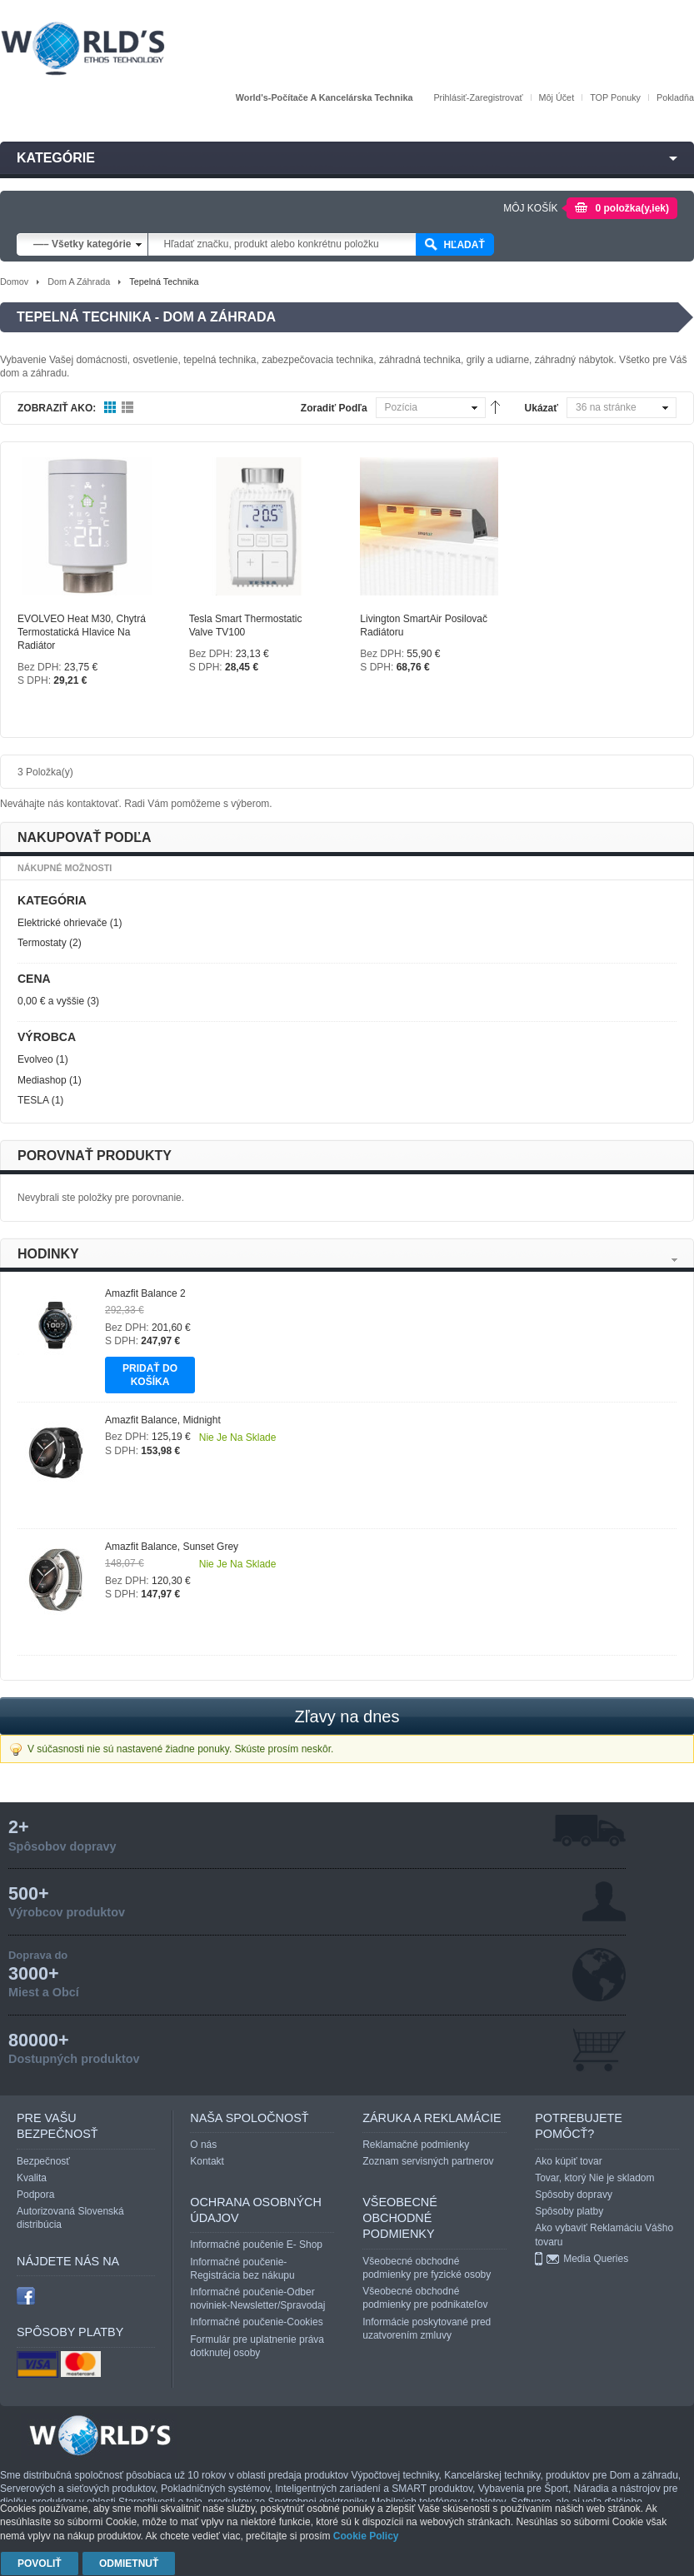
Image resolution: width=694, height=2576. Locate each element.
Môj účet (557, 97)
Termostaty (42, 943)
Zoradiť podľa (334, 408)
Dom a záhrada (78, 281)
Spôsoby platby (569, 2211)
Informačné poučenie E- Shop (256, 2244)
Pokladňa (675, 97)
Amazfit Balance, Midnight (163, 1420)
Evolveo (35, 1059)
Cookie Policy (366, 2536)
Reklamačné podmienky (415, 2144)
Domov (14, 281)
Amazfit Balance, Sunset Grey (171, 1546)
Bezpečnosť (43, 2161)
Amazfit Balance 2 (145, 1293)
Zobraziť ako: (56, 408)
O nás (203, 2144)
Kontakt (207, 2161)
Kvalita (32, 2178)
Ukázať (541, 408)
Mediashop (42, 1080)
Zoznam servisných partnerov (427, 2161)
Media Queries (595, 2259)
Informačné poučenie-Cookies (256, 2322)
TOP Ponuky (615, 97)
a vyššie (50, 1001)
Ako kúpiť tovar (568, 2161)
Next (674, 1260)
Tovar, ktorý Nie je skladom (594, 2178)
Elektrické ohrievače (62, 923)
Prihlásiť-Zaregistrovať (477, 97)
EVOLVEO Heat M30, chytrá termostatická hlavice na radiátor (81, 632)
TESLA (32, 1100)
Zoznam (128, 408)
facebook (26, 2295)
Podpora (35, 2194)
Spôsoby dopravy (573, 2194)
